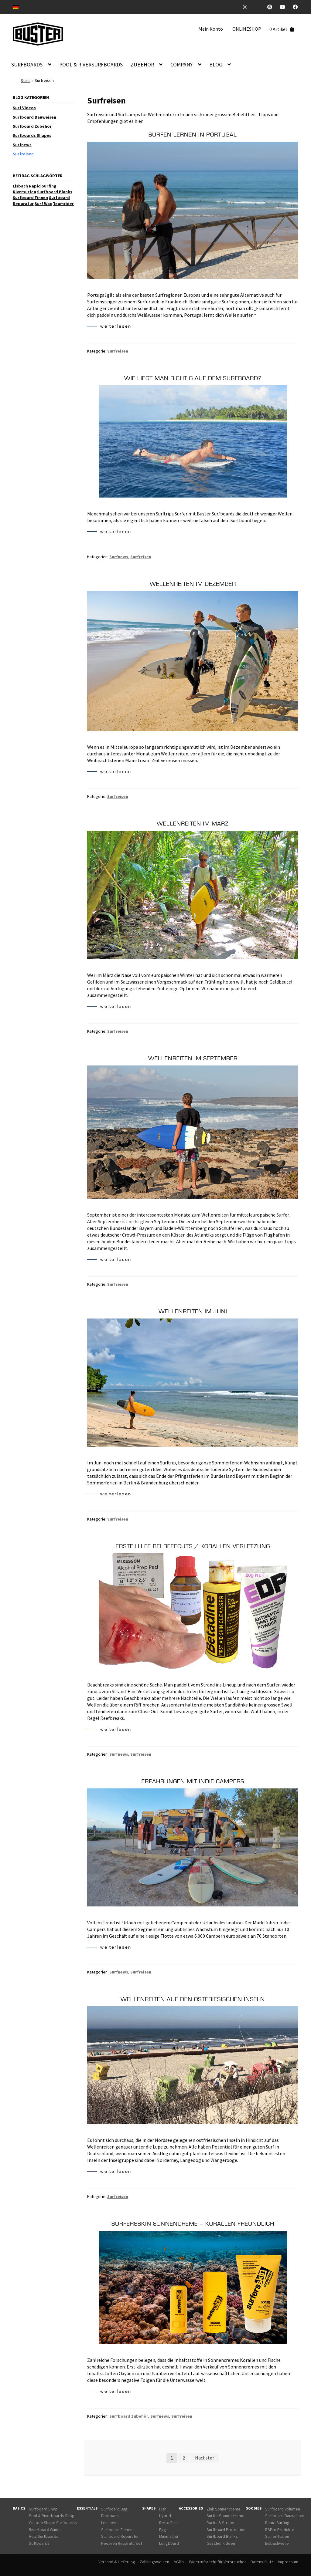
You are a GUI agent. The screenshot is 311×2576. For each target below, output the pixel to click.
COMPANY (181, 64)
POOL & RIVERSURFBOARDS (91, 64)
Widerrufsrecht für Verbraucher (217, 2561)
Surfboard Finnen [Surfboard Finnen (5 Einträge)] (30, 197)
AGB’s (179, 2561)
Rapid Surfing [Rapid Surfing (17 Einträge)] (42, 186)
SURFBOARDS (27, 64)
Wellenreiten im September (193, 1058)
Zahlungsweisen (154, 2561)
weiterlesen (109, 326)
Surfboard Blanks (222, 2536)
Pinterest (272, 7)
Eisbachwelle (277, 2543)
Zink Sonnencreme (224, 2509)
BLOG (215, 64)
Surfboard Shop (43, 2509)
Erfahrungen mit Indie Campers (193, 1781)
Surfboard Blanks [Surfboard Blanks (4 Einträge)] (54, 191)
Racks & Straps (220, 2522)
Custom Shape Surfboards (53, 2522)
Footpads (110, 2515)
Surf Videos (24, 107)
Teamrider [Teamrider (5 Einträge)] (63, 203)
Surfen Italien (277, 2536)
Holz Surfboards (43, 2536)
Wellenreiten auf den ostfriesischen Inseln (193, 1999)
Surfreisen (117, 351)
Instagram (247, 7)
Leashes (108, 2522)
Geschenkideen (221, 2543)
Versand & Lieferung (116, 2561)
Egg (162, 2529)
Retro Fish (168, 2522)
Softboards (39, 2543)
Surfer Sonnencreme (225, 2515)
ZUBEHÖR (142, 64)
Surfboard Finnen (116, 2529)
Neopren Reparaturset (121, 2543)
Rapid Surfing (277, 2522)
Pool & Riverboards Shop (51, 2515)
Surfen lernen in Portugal (193, 135)
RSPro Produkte (279, 2529)
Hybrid (165, 2515)
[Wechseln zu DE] (16, 6)
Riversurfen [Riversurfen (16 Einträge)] (24, 191)
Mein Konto (210, 29)
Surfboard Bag (114, 2509)
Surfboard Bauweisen (34, 117)
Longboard (169, 2543)
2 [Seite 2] (184, 2458)
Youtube (284, 7)
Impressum (288, 2561)
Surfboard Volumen (282, 2509)
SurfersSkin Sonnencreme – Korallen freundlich (192, 2224)
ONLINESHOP (246, 29)
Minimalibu (168, 2536)
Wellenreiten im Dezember (193, 584)
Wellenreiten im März (193, 824)
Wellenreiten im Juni (193, 1311)
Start (25, 80)
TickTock (259, 7)
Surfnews (118, 556)
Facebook (297, 7)
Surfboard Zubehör (128, 2416)
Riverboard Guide (45, 2529)
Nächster (204, 2458)
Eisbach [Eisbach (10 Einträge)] (20, 186)
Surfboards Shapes (32, 135)
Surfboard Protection (226, 2529)
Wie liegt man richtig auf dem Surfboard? (192, 378)
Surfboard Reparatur (120, 2536)
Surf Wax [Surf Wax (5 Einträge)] (43, 203)
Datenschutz (262, 2561)
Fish (162, 2509)
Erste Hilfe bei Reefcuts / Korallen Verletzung (193, 1546)
